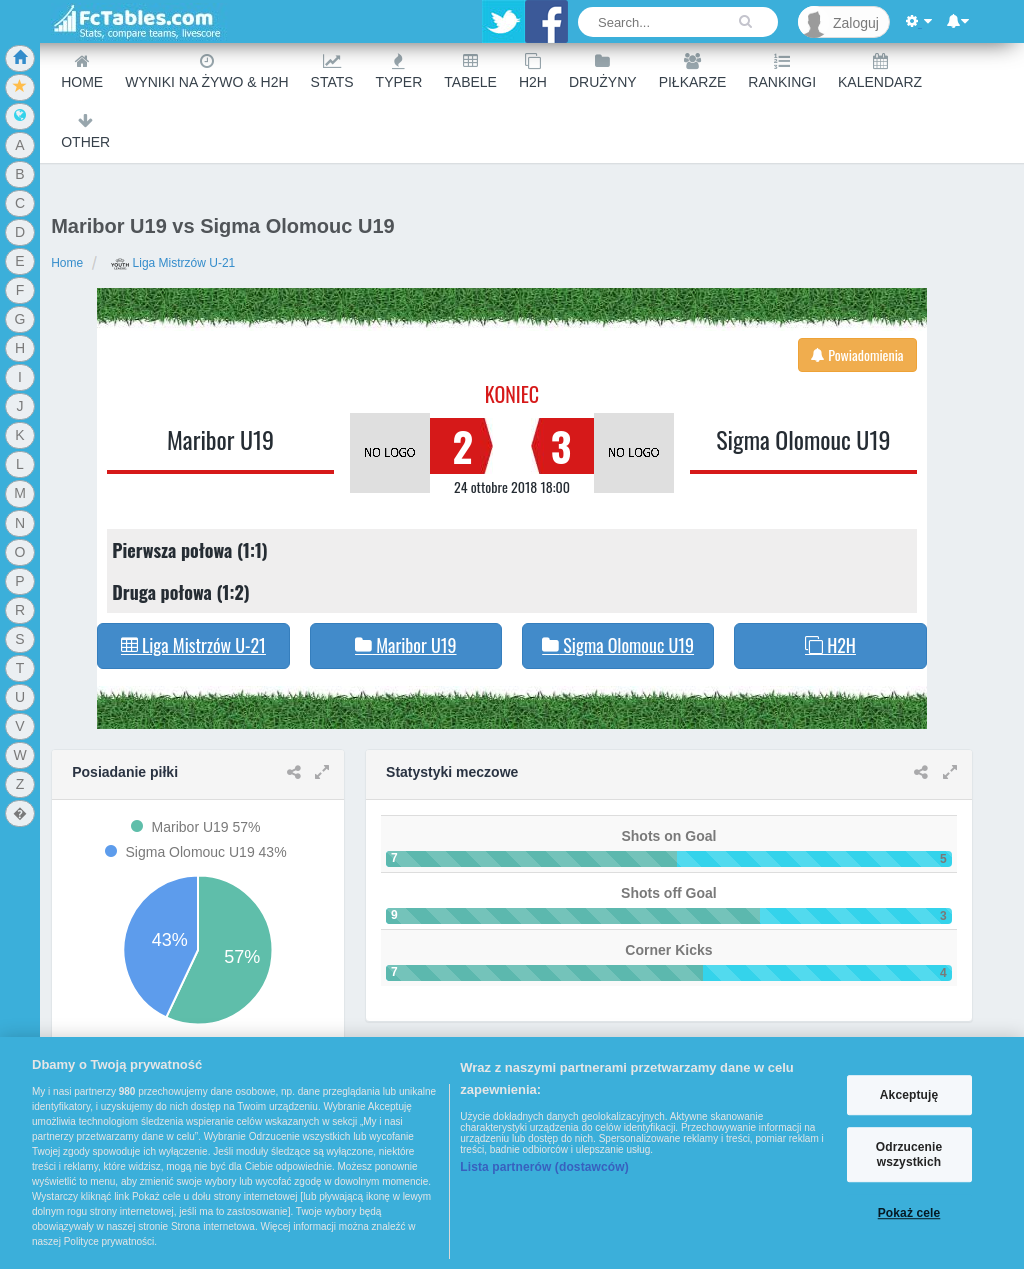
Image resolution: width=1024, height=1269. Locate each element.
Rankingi (782, 71)
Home (82, 71)
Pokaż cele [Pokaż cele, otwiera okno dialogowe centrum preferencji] (909, 1213)
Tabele (470, 71)
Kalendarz (880, 71)
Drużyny (603, 71)
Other (85, 131)
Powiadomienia (857, 354)
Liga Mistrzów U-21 (173, 263)
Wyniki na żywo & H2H (206, 71)
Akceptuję (909, 1095)
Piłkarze (693, 71)
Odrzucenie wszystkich (909, 1155)
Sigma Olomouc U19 (803, 439)
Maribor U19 (220, 439)
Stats (332, 71)
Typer (399, 71)
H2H (533, 71)
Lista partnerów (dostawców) (544, 1167)
